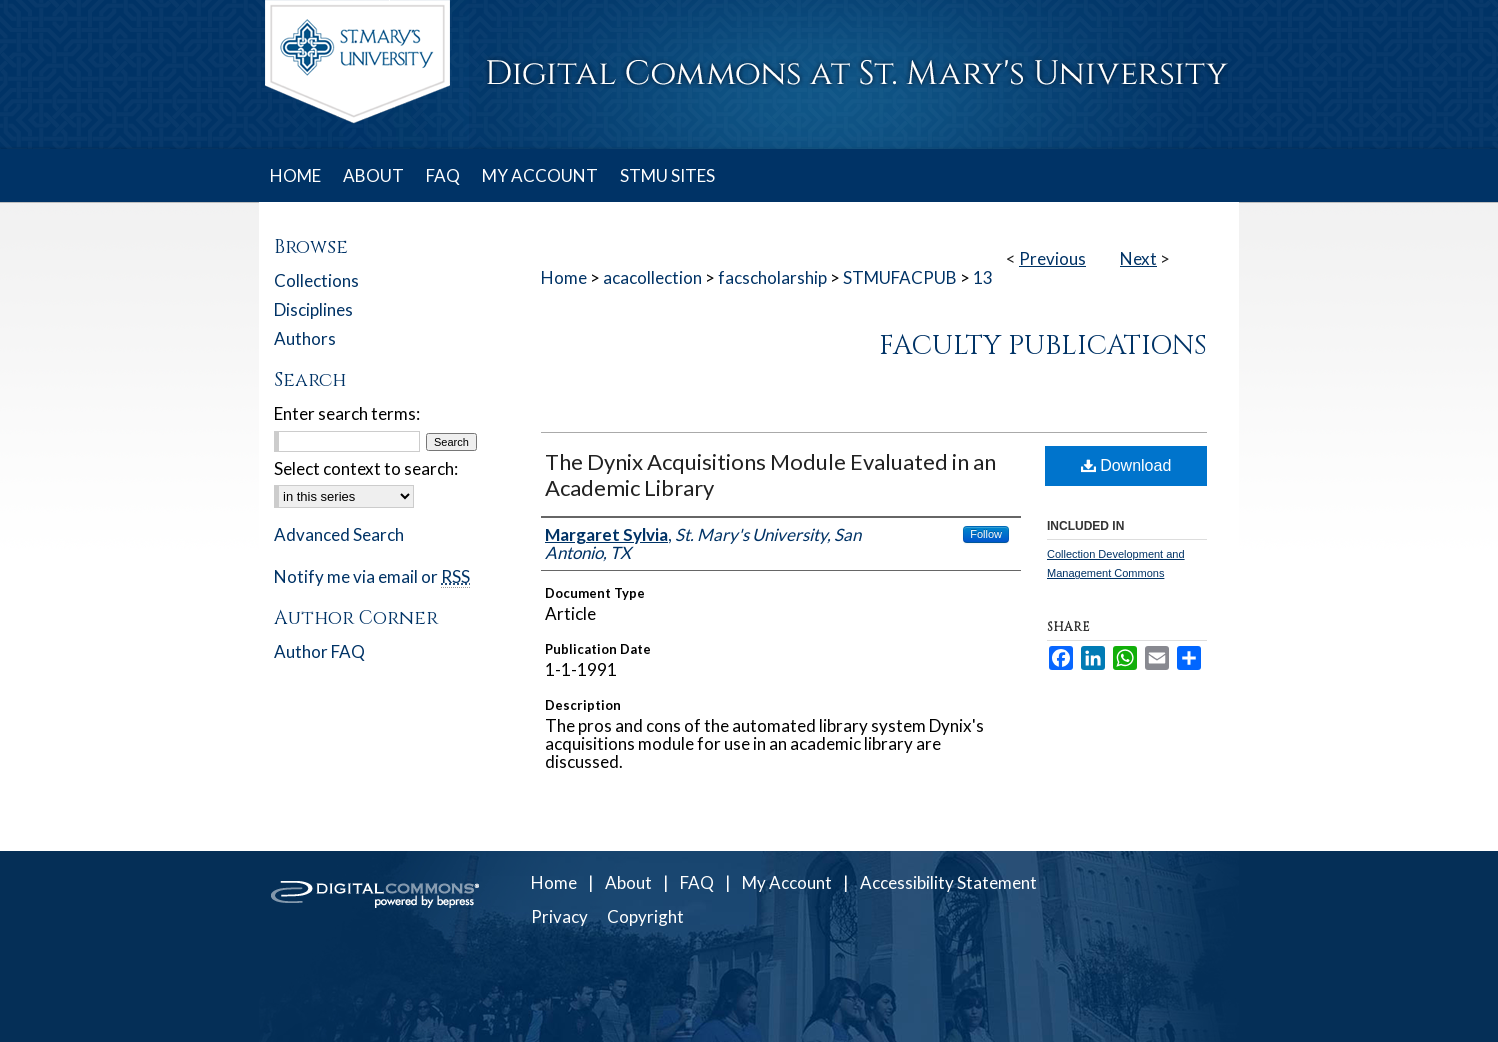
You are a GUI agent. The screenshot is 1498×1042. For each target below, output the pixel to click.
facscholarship (772, 277)
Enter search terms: (347, 413)
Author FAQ (319, 651)
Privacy (559, 916)
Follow (986, 534)
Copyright (645, 916)
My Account (787, 882)
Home (564, 277)
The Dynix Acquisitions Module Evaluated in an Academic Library (770, 474)
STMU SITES (667, 175)
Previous (1052, 258)
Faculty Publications (1043, 346)
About (628, 882)
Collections (316, 280)
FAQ (697, 882)
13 (983, 277)
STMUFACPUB (900, 277)
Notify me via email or (372, 576)
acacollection (652, 277)
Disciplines (313, 309)
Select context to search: (366, 468)
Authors (305, 338)
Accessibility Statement (948, 882)
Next (1138, 258)
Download (1126, 465)
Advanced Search (339, 534)
